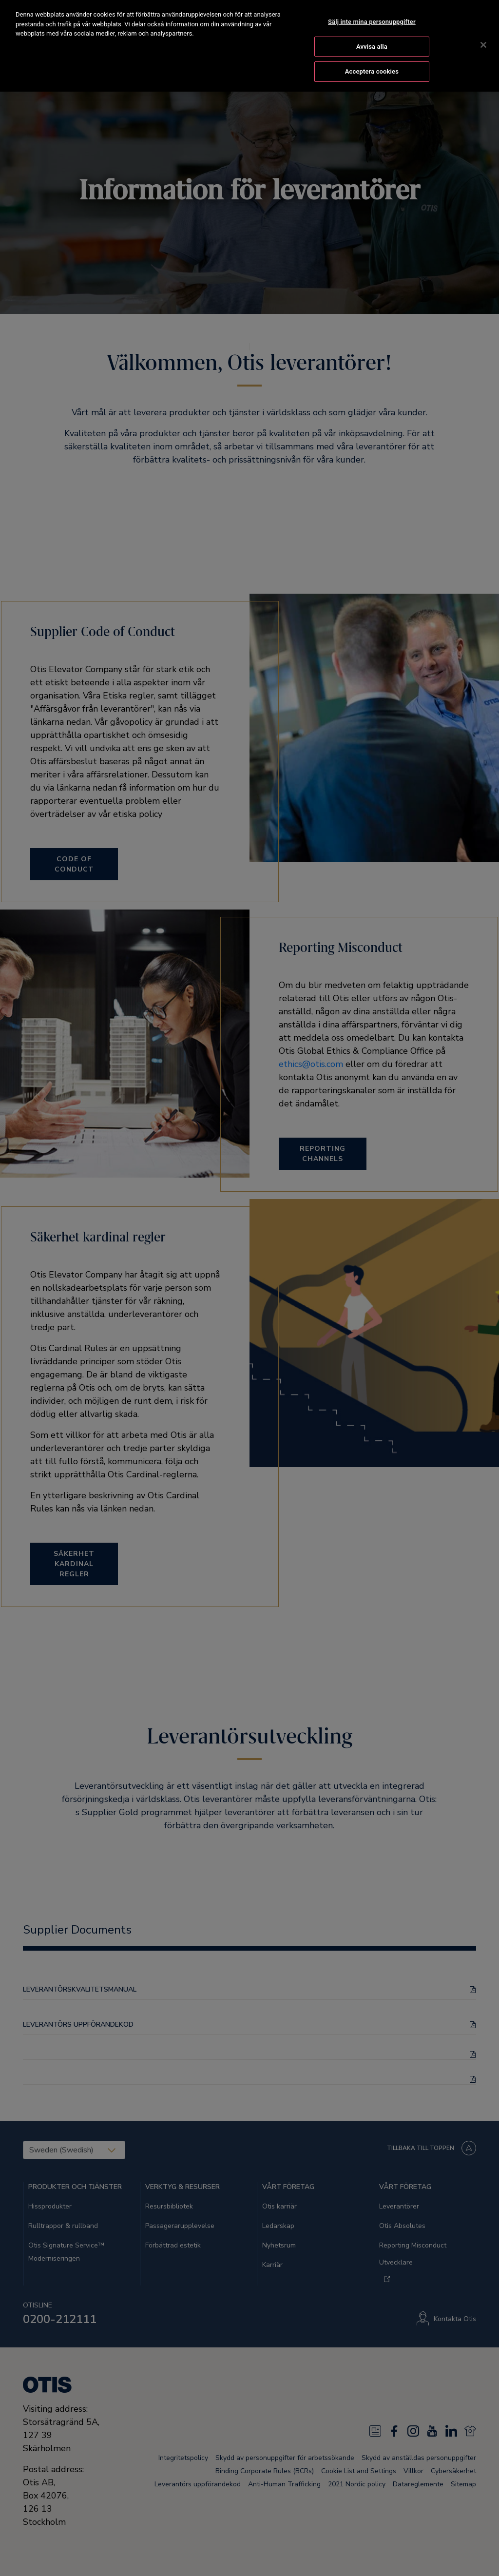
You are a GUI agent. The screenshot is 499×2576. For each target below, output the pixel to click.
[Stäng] (483, 44)
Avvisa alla (371, 45)
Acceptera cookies (372, 71)
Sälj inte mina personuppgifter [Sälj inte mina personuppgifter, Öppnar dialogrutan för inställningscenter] (372, 21)
